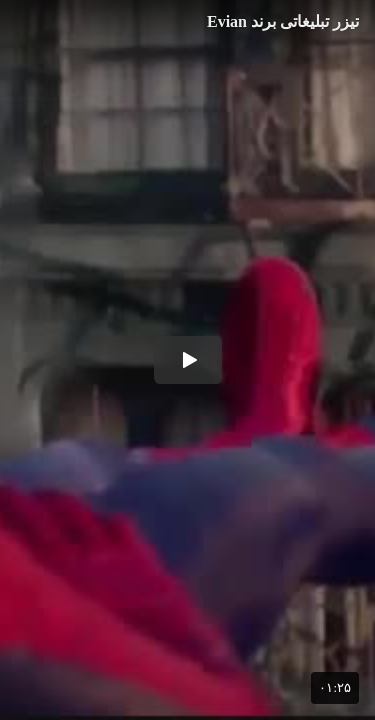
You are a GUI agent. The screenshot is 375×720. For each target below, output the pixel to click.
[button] (188, 360)
